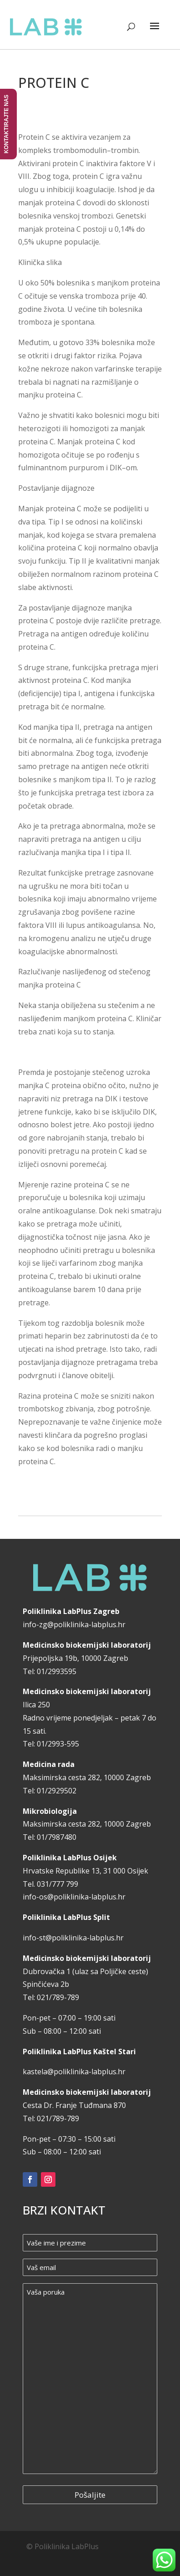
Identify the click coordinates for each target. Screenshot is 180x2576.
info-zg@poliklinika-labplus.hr (74, 1624)
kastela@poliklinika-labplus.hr (74, 2072)
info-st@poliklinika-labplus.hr (73, 1938)
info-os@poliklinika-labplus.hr (74, 1897)
